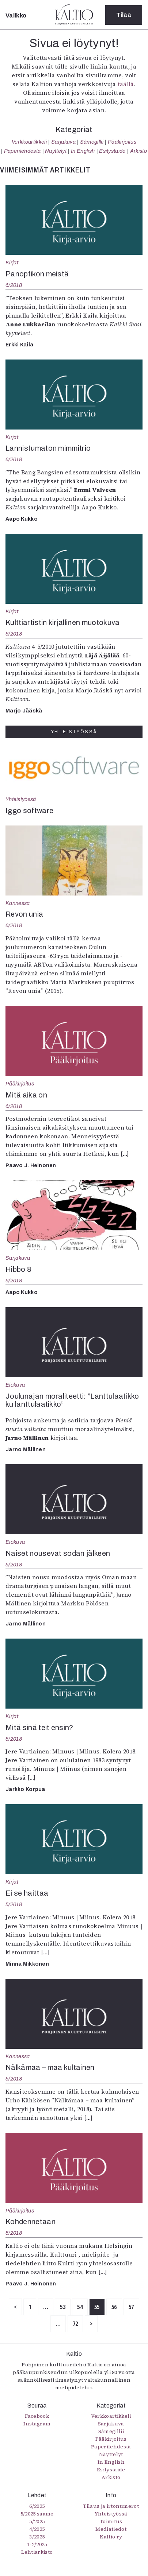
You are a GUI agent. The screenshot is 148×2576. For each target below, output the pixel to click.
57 (131, 2307)
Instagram (36, 2423)
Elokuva (15, 1385)
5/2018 (13, 1564)
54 (80, 2307)
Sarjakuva (63, 142)
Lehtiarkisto (37, 2552)
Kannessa (17, 903)
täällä (126, 84)
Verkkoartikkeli (29, 142)
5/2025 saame (37, 2513)
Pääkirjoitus (122, 142)
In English (83, 151)
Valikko (15, 15)
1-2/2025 (37, 2544)
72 (75, 2324)
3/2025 (37, 2536)
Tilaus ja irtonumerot (111, 2506)
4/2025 (37, 2529)
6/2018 (13, 285)
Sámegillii (91, 142)
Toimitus (111, 2521)
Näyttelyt (56, 151)
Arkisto (138, 151)
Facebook (37, 2416)
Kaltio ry (111, 2536)
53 (62, 2307)
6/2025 (37, 2506)
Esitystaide (112, 151)
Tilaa (123, 15)
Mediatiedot (110, 2529)
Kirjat (11, 262)
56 (114, 2307)
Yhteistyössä (20, 799)
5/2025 (37, 2521)
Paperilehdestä (22, 151)
